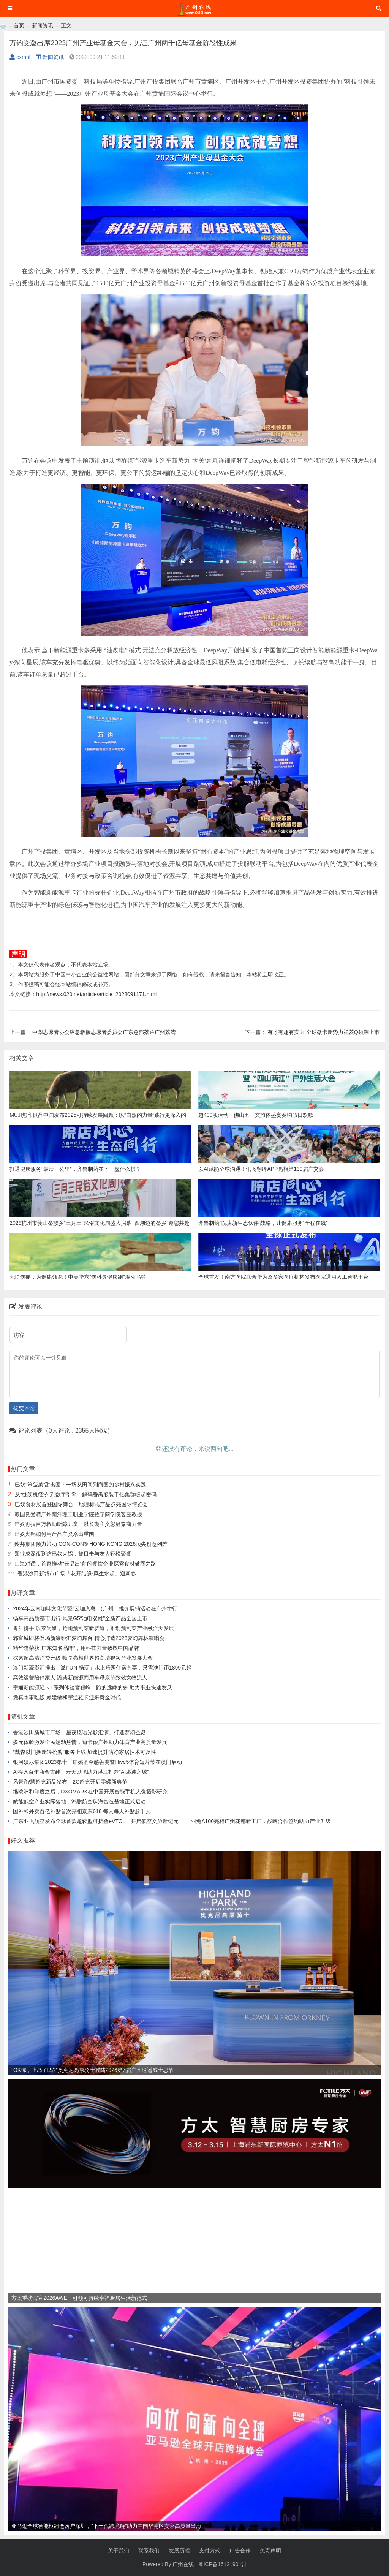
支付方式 (209, 2551)
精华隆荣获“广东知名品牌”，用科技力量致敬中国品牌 (76, 1648)
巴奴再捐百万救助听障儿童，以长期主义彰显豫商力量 (78, 1524)
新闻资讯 (42, 25)
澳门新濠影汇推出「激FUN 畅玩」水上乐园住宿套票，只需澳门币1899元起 (102, 1668)
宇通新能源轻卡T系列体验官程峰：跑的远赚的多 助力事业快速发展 (92, 1687)
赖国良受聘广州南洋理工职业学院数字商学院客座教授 (78, 1514)
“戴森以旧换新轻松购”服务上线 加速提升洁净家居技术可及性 (84, 1752)
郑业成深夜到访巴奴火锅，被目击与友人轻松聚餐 (72, 1554)
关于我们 (118, 2551)
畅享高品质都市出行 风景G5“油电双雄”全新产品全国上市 (80, 1618)
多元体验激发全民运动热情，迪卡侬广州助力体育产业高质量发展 (90, 1742)
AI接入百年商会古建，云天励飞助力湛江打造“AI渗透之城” (81, 1772)
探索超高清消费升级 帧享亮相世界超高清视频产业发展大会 (83, 1658)
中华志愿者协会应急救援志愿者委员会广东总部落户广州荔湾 (104, 1032)
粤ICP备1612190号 (221, 2564)
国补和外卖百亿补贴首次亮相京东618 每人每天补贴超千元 (82, 1811)
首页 (19, 25)
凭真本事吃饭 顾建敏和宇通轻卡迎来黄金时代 (67, 1697)
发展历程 (179, 2551)
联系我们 (149, 2551)
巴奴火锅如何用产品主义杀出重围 (54, 1534)
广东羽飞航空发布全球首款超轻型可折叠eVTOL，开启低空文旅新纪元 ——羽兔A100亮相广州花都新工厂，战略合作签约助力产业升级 (172, 1821)
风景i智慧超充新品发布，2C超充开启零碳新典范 (70, 1782)
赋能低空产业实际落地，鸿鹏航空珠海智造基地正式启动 (79, 1801)
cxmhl (19, 57)
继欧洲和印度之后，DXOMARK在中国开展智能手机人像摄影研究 (90, 1791)
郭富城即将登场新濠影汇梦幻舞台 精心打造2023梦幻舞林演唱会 (88, 1638)
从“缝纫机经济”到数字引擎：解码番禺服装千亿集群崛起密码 (86, 1494)
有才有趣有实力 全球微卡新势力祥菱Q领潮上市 (323, 1032)
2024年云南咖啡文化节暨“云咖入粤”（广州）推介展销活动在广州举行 (95, 1608)
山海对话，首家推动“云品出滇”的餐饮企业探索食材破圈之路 (85, 1564)
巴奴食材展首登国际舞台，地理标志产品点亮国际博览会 (81, 1504)
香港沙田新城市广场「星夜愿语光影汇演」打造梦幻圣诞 (79, 1732)
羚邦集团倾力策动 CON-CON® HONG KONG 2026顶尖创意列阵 (91, 1544)
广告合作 (240, 2551)
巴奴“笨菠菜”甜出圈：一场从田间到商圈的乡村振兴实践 (80, 1485)
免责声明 (270, 2551)
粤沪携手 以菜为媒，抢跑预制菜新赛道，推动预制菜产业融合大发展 (93, 1628)
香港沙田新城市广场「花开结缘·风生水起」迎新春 (76, 1573)
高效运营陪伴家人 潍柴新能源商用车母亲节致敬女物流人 (80, 1678)
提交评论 (24, 1408)
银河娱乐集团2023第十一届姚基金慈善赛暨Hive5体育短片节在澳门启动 (97, 1762)
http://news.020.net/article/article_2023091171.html (96, 994)
